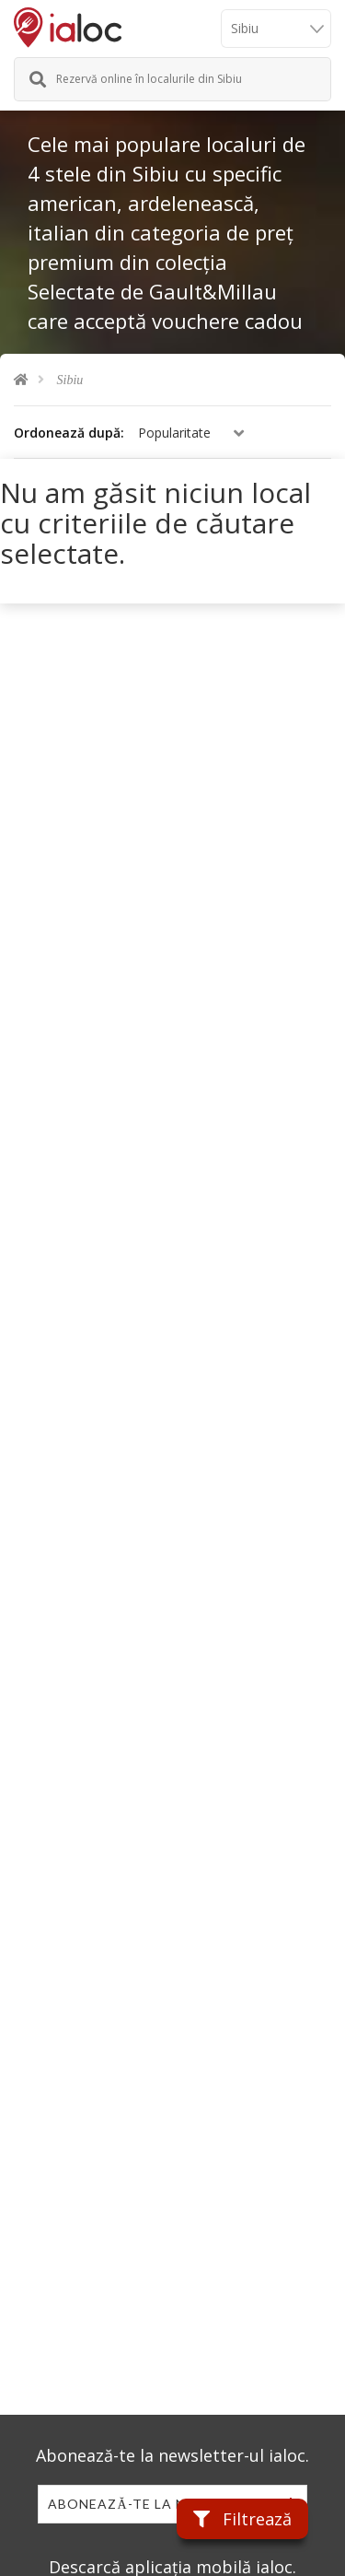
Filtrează (242, 2519)
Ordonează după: (69, 432)
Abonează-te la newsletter (158, 2504)
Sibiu (70, 380)
